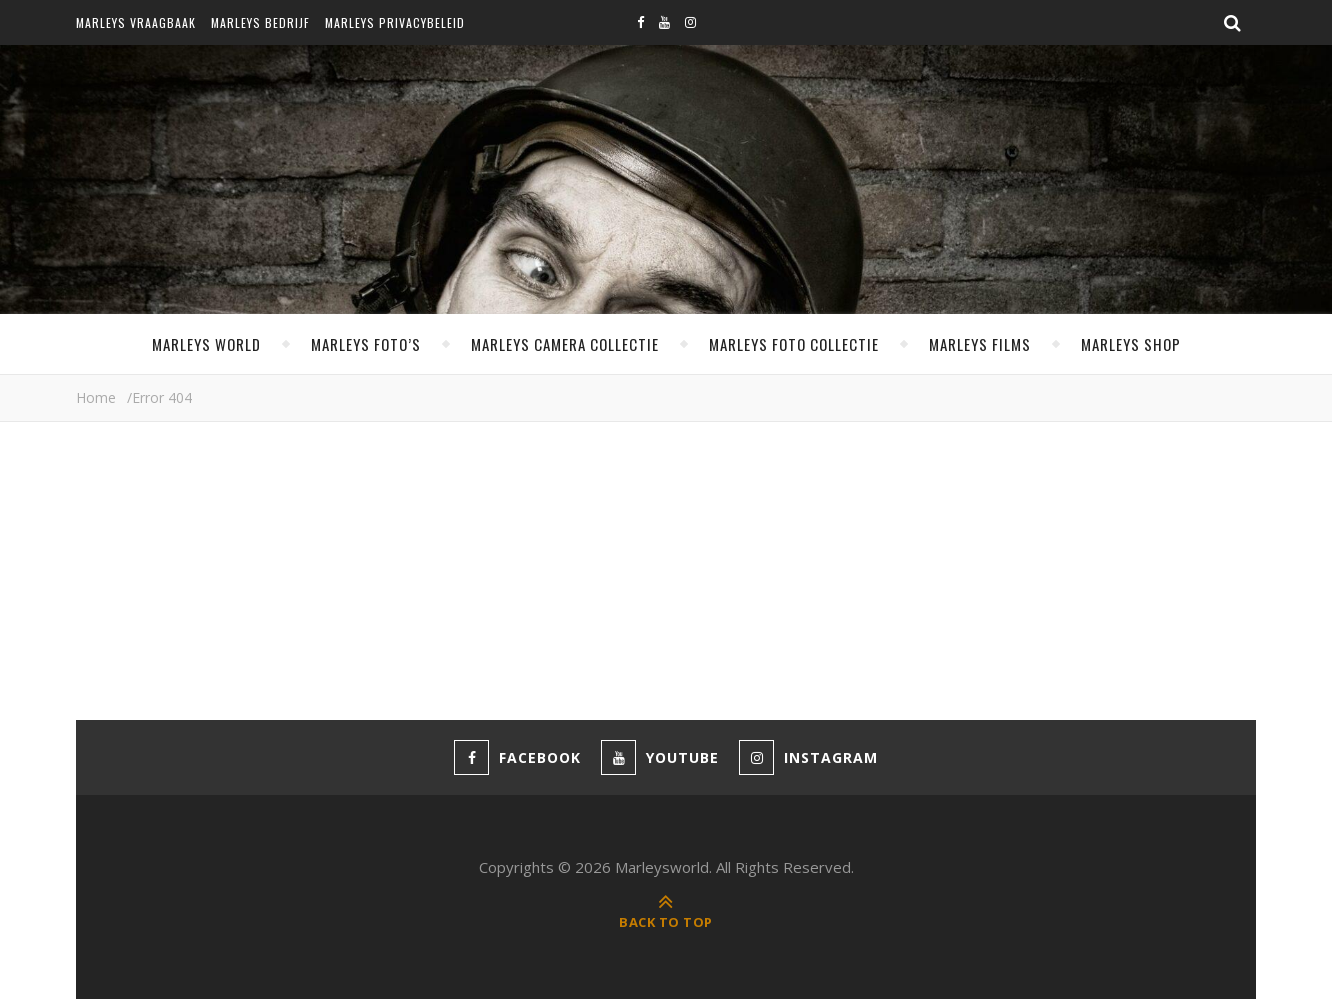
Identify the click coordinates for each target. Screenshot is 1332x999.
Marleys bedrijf (260, 22)
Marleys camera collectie (565, 344)
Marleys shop (1131, 344)
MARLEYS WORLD (206, 344)
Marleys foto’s (366, 344)
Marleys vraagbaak (136, 22)
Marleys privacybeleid (395, 22)
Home (96, 397)
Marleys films (980, 344)
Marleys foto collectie (794, 344)
